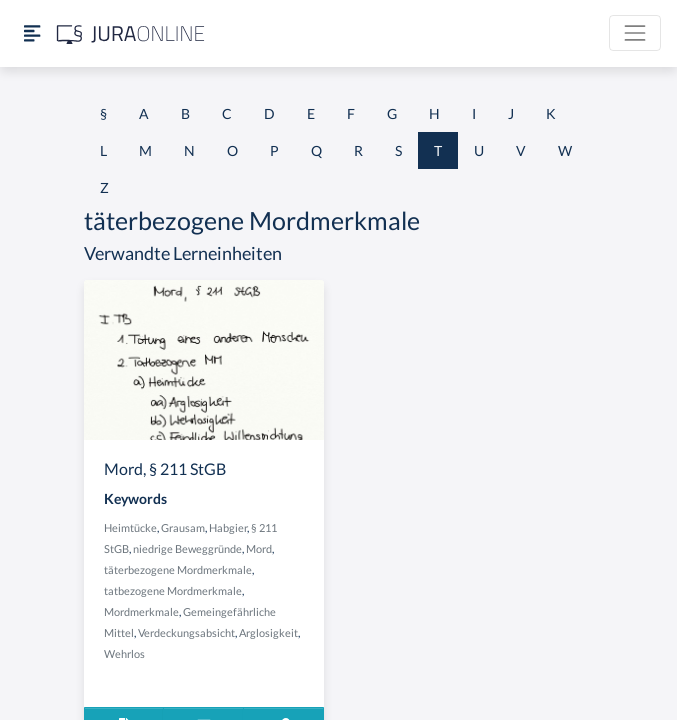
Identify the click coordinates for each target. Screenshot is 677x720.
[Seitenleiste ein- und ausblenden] (32, 33)
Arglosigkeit (268, 632)
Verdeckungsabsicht (186, 632)
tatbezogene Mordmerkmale (173, 590)
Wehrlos (124, 653)
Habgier (228, 527)
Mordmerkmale (141, 611)
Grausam (183, 527)
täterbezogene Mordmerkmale (178, 569)
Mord (259, 548)
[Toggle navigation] (635, 33)
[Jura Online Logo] (131, 33)
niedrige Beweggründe (187, 548)
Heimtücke (130, 527)
